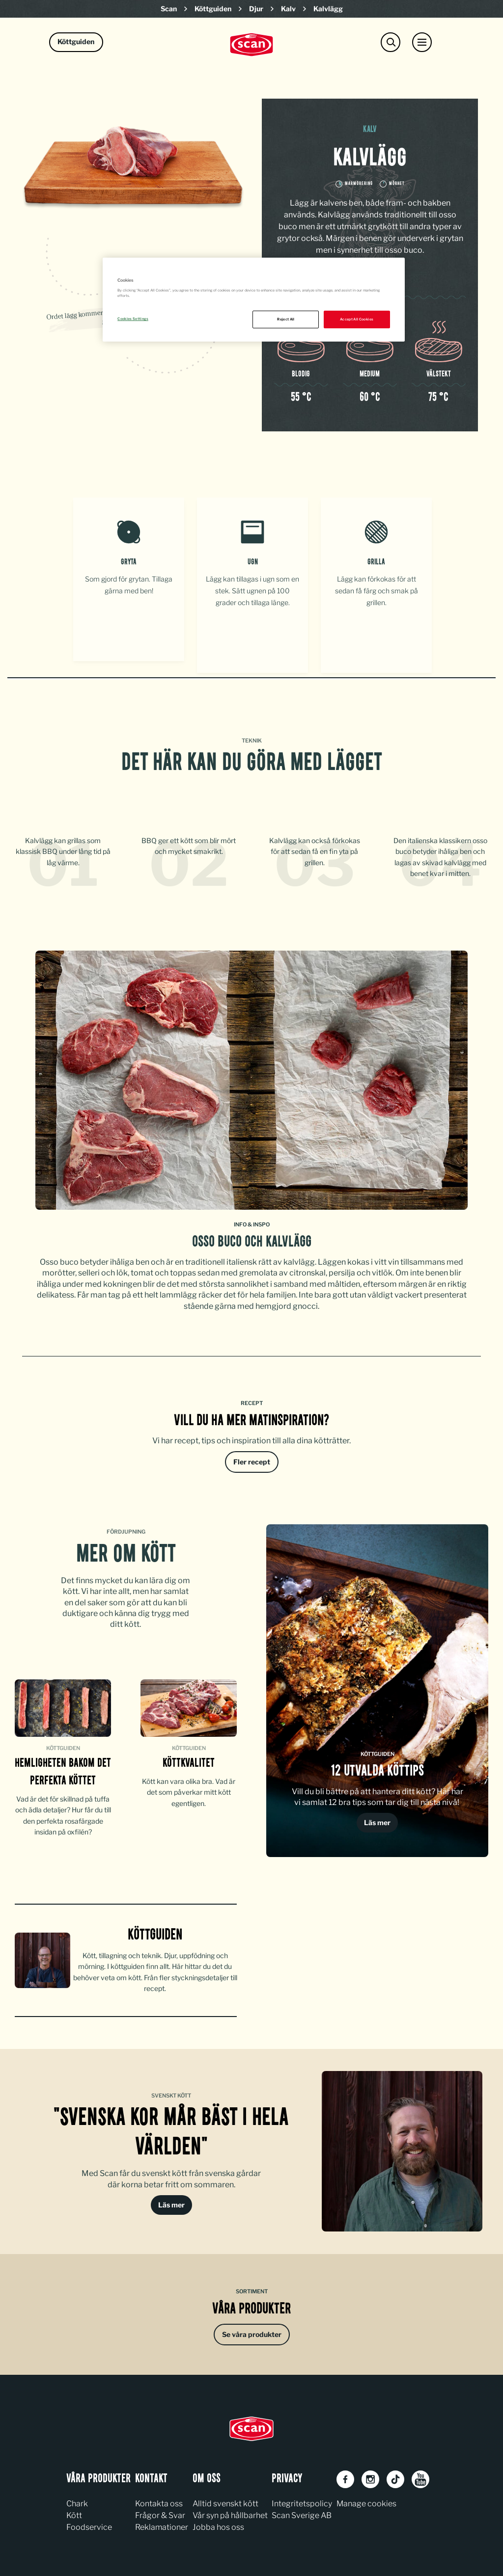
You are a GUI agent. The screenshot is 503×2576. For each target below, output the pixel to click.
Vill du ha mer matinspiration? (251, 1417)
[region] (253, 300)
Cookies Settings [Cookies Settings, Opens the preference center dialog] (132, 319)
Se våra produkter (251, 2330)
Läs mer (377, 1818)
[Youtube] (420, 2475)
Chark (77, 2499)
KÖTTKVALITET (189, 1760)
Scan (169, 8)
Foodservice (89, 2523)
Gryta (129, 562)
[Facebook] (345, 2475)
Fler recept (251, 1458)
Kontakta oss (159, 2499)
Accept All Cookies (356, 319)
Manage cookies (366, 2499)
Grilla (376, 562)
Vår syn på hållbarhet (230, 2511)
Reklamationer (161, 2523)
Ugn (253, 562)
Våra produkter (251, 2305)
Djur (256, 8)
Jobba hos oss (218, 2523)
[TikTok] (395, 2475)
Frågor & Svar (160, 2511)
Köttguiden (213, 8)
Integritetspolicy (302, 2499)
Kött (74, 2511)
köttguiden (155, 1931)
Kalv (288, 8)
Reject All (286, 319)
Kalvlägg (328, 8)
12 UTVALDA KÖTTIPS (377, 1768)
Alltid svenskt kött (225, 2499)
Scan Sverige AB (302, 2511)
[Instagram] (370, 2475)
